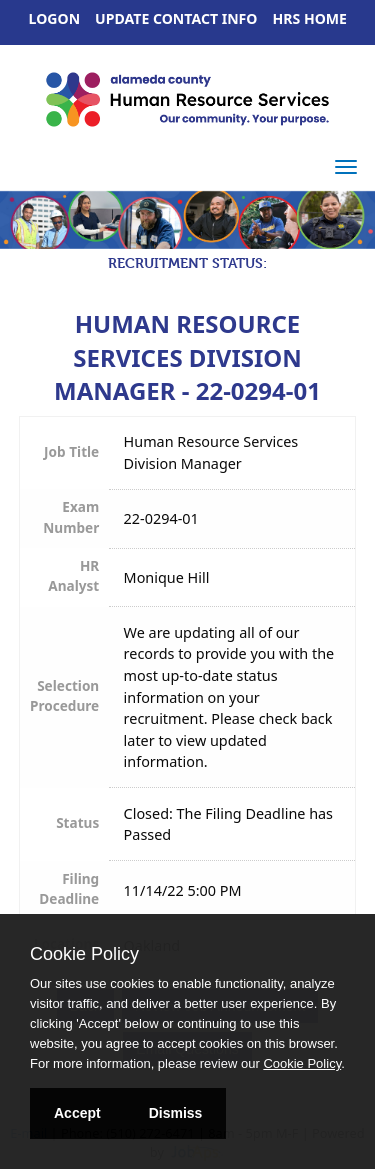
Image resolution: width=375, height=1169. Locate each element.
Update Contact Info (176, 18)
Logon (55, 18)
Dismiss (176, 1113)
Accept (77, 1113)
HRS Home (310, 18)
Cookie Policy (84, 954)
